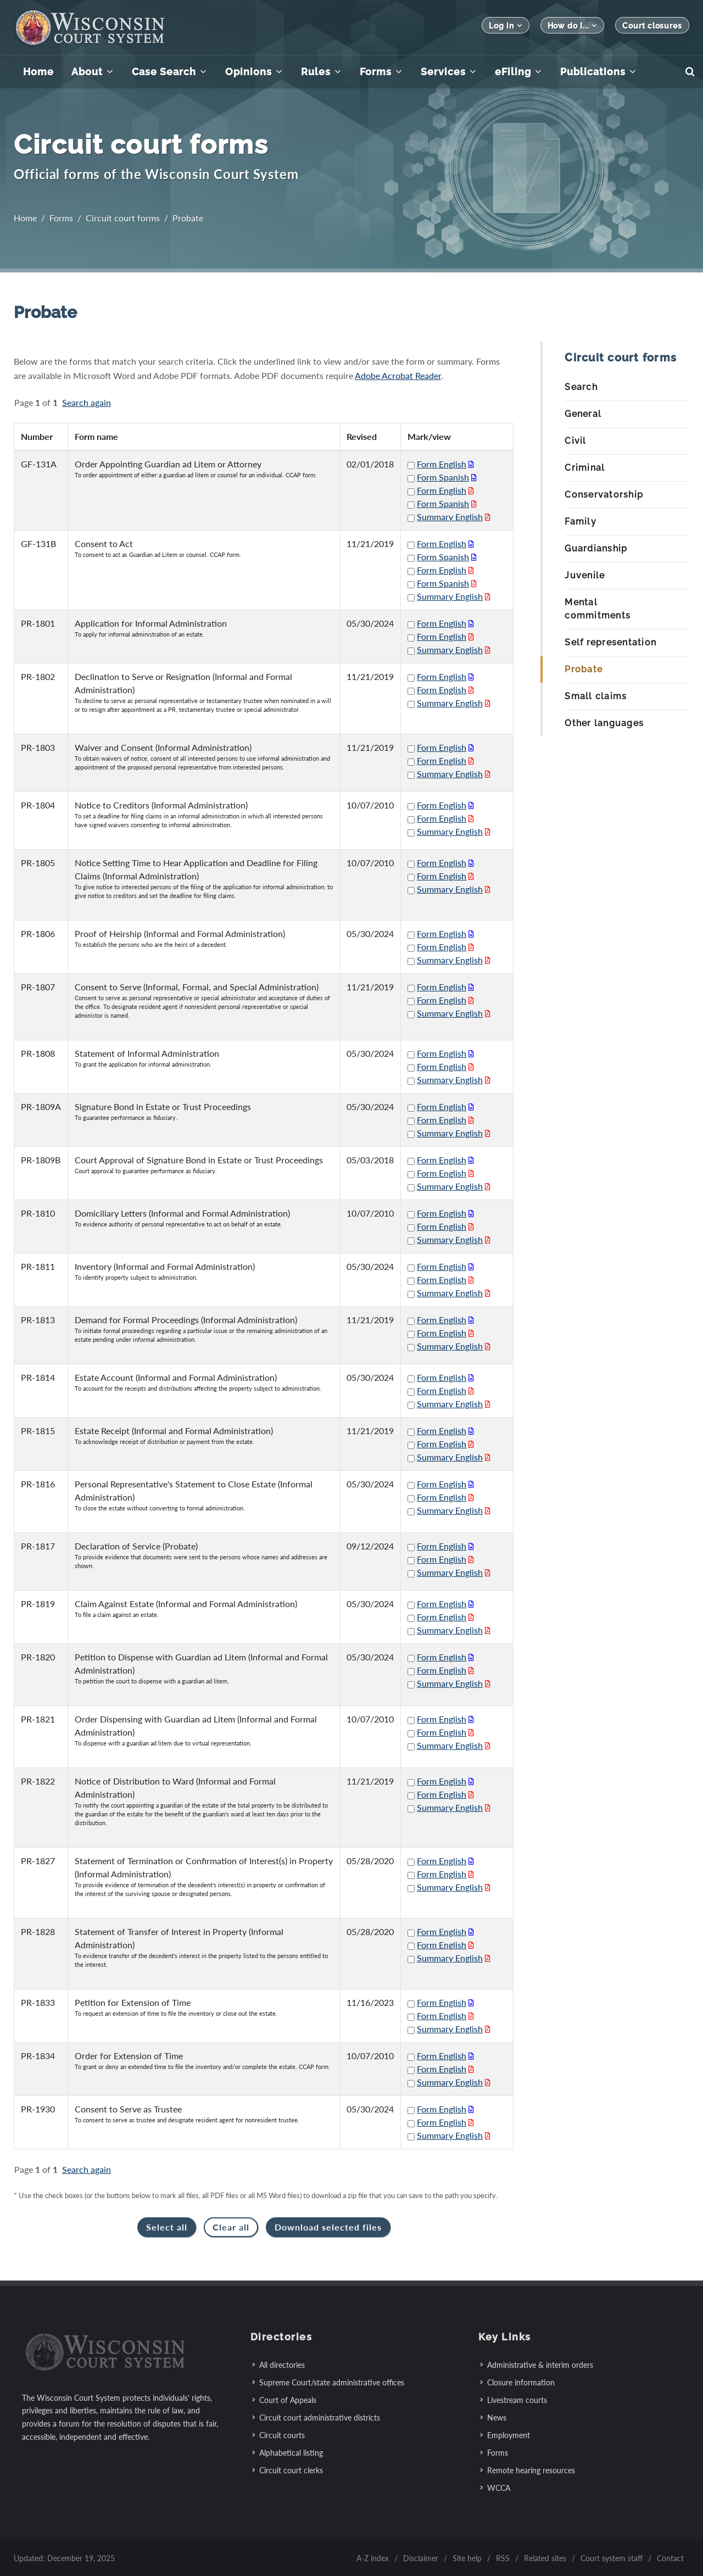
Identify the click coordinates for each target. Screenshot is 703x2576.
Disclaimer (420, 2558)
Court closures (652, 25)
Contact (670, 2558)
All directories (282, 2364)
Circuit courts (282, 2435)
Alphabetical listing (291, 2452)
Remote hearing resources (531, 2470)
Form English (441, 464)
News (496, 2417)
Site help (467, 2558)
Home (25, 218)
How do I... (573, 26)
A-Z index (372, 2558)
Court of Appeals (287, 2400)
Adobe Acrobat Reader (398, 375)
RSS (503, 2558)
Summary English (450, 516)
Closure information (521, 2382)
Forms (61, 218)
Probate (187, 218)
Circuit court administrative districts (319, 2417)
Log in (505, 26)
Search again (86, 402)
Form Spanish (443, 477)
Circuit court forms (123, 218)
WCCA (498, 2488)
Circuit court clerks (291, 2470)
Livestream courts (517, 2400)
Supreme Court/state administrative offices (331, 2382)
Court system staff (612, 2558)
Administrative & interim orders (540, 2364)
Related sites (545, 2558)
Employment (508, 2435)
